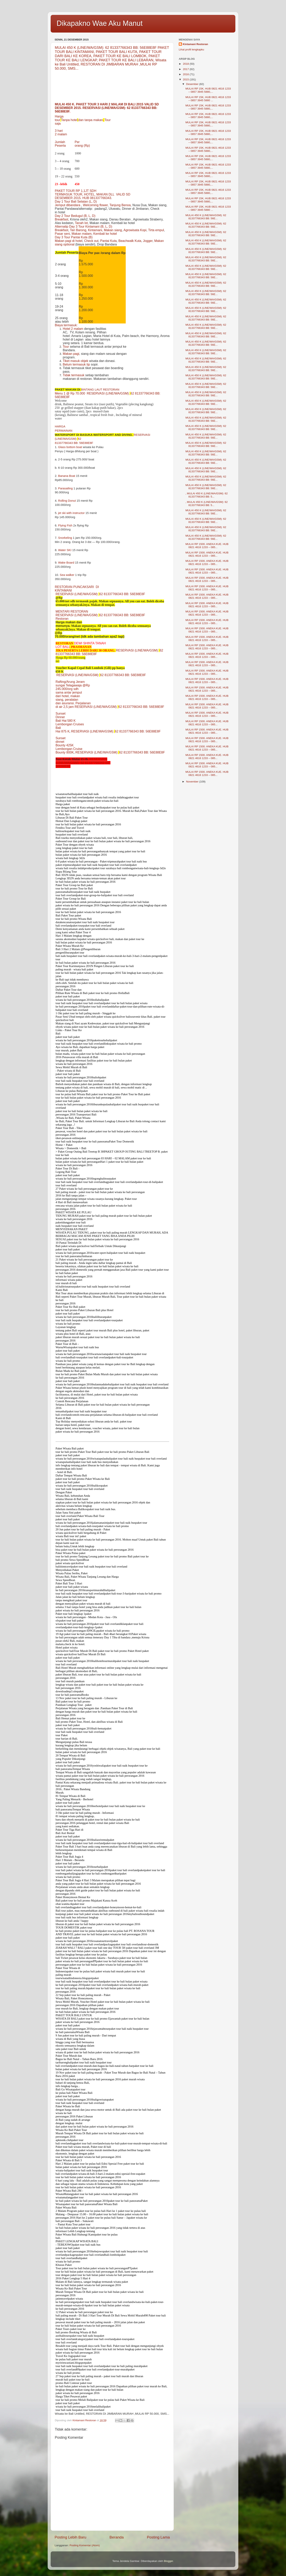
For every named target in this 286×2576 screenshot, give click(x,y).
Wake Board (66, 562)
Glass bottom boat (70, 447)
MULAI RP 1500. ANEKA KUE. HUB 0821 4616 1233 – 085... (207, 546)
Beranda (116, 2537)
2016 (186, 74)
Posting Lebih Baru (70, 2537)
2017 (186, 69)
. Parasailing (64, 488)
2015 (186, 79)
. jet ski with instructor (70, 513)
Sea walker (67, 574)
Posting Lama (158, 2537)
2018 (186, 63)
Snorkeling (65, 537)
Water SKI (65, 550)
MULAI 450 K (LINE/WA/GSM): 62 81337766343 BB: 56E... (206, 217)
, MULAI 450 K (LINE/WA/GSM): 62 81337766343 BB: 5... (207, 495)
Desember (192, 84)
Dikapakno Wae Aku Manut (100, 23)
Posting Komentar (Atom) (85, 2545)
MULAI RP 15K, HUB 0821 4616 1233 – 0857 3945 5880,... (208, 90)
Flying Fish (65, 525)
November (192, 781)
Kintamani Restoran (195, 44)
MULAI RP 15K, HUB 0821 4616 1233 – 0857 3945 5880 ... (208, 99)
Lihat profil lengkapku (191, 49)
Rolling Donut (67, 500)
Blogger (168, 2561)
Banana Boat (66, 475)
